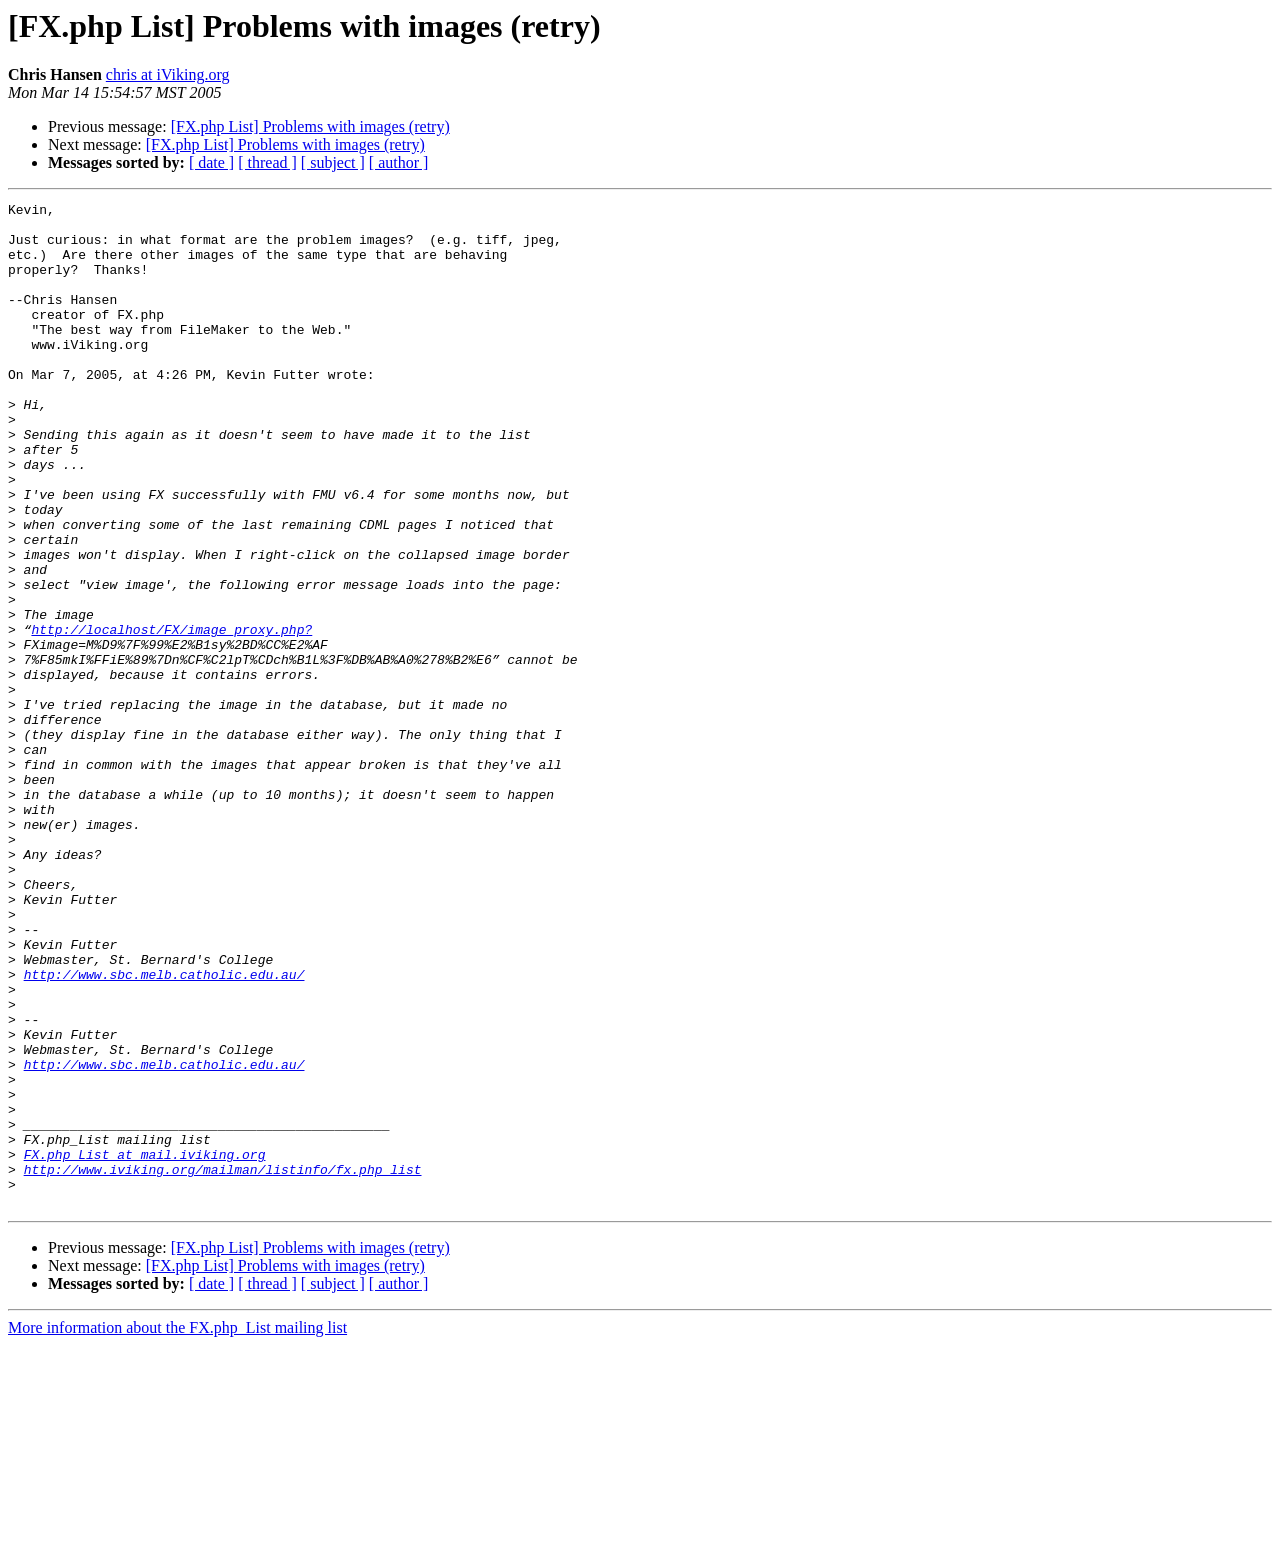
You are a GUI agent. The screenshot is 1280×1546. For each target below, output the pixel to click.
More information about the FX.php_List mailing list (177, 1528)
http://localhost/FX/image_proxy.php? (171, 716)
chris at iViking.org (168, 74)
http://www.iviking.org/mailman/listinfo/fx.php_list (223, 1364)
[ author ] (399, 162)
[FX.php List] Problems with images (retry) (310, 126)
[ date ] (211, 162)
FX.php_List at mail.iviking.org (145, 1346)
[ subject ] (333, 162)
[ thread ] (267, 162)
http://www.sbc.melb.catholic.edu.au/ (164, 1130)
